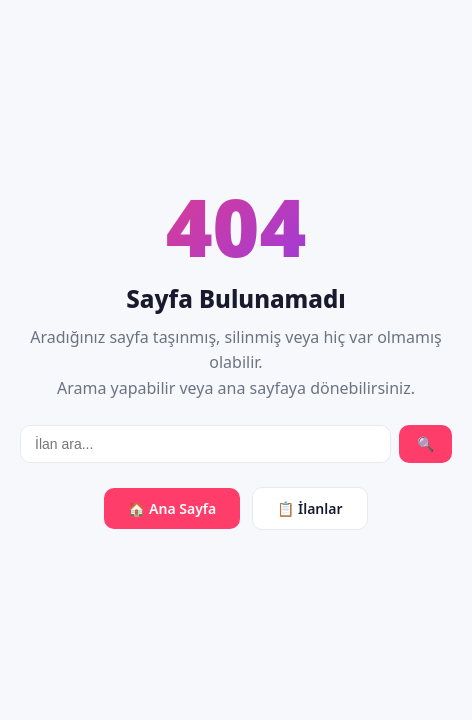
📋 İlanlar (309, 508)
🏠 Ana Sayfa (172, 508)
